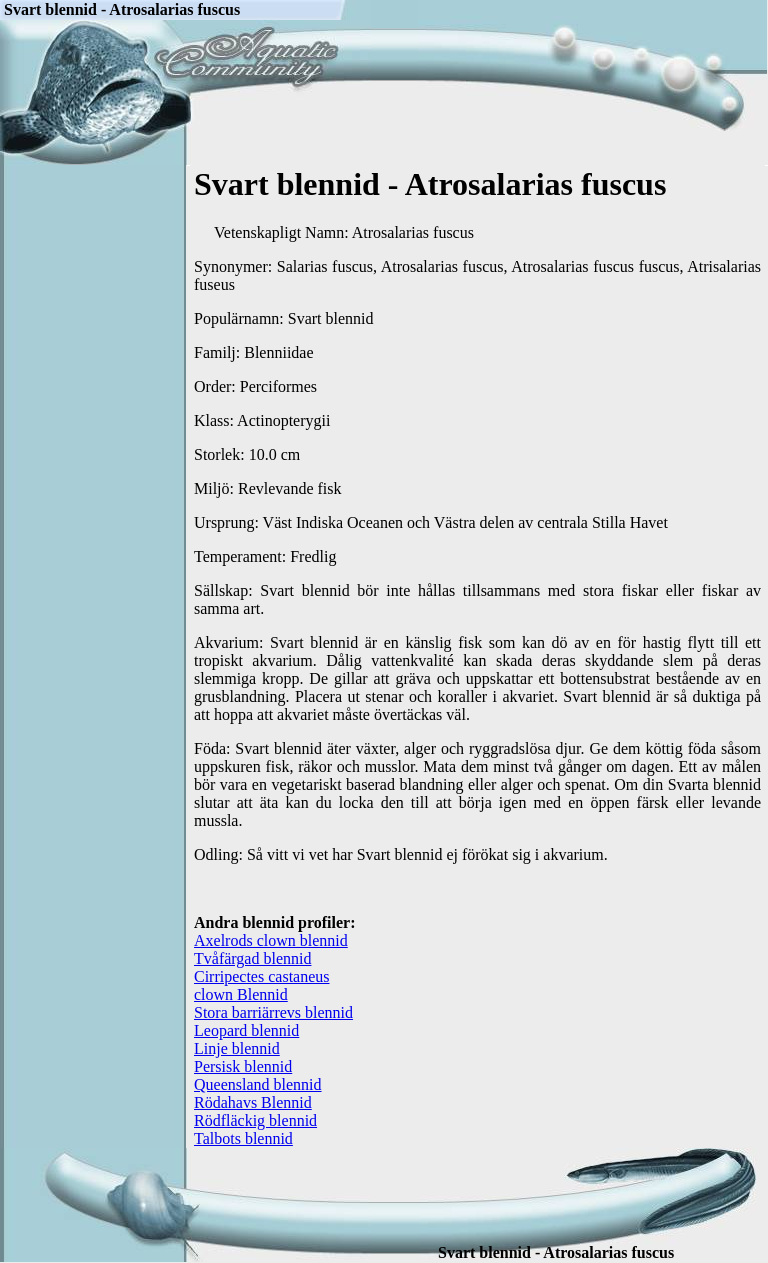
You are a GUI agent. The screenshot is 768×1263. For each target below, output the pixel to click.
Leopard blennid (246, 1030)
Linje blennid (237, 1048)
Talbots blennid (243, 1138)
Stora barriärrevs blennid (273, 1012)
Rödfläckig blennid (255, 1120)
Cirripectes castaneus (262, 976)
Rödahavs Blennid (253, 1102)
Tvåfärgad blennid (252, 958)
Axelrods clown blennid (271, 940)
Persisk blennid (243, 1066)
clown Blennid (241, 994)
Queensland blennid (258, 1084)
